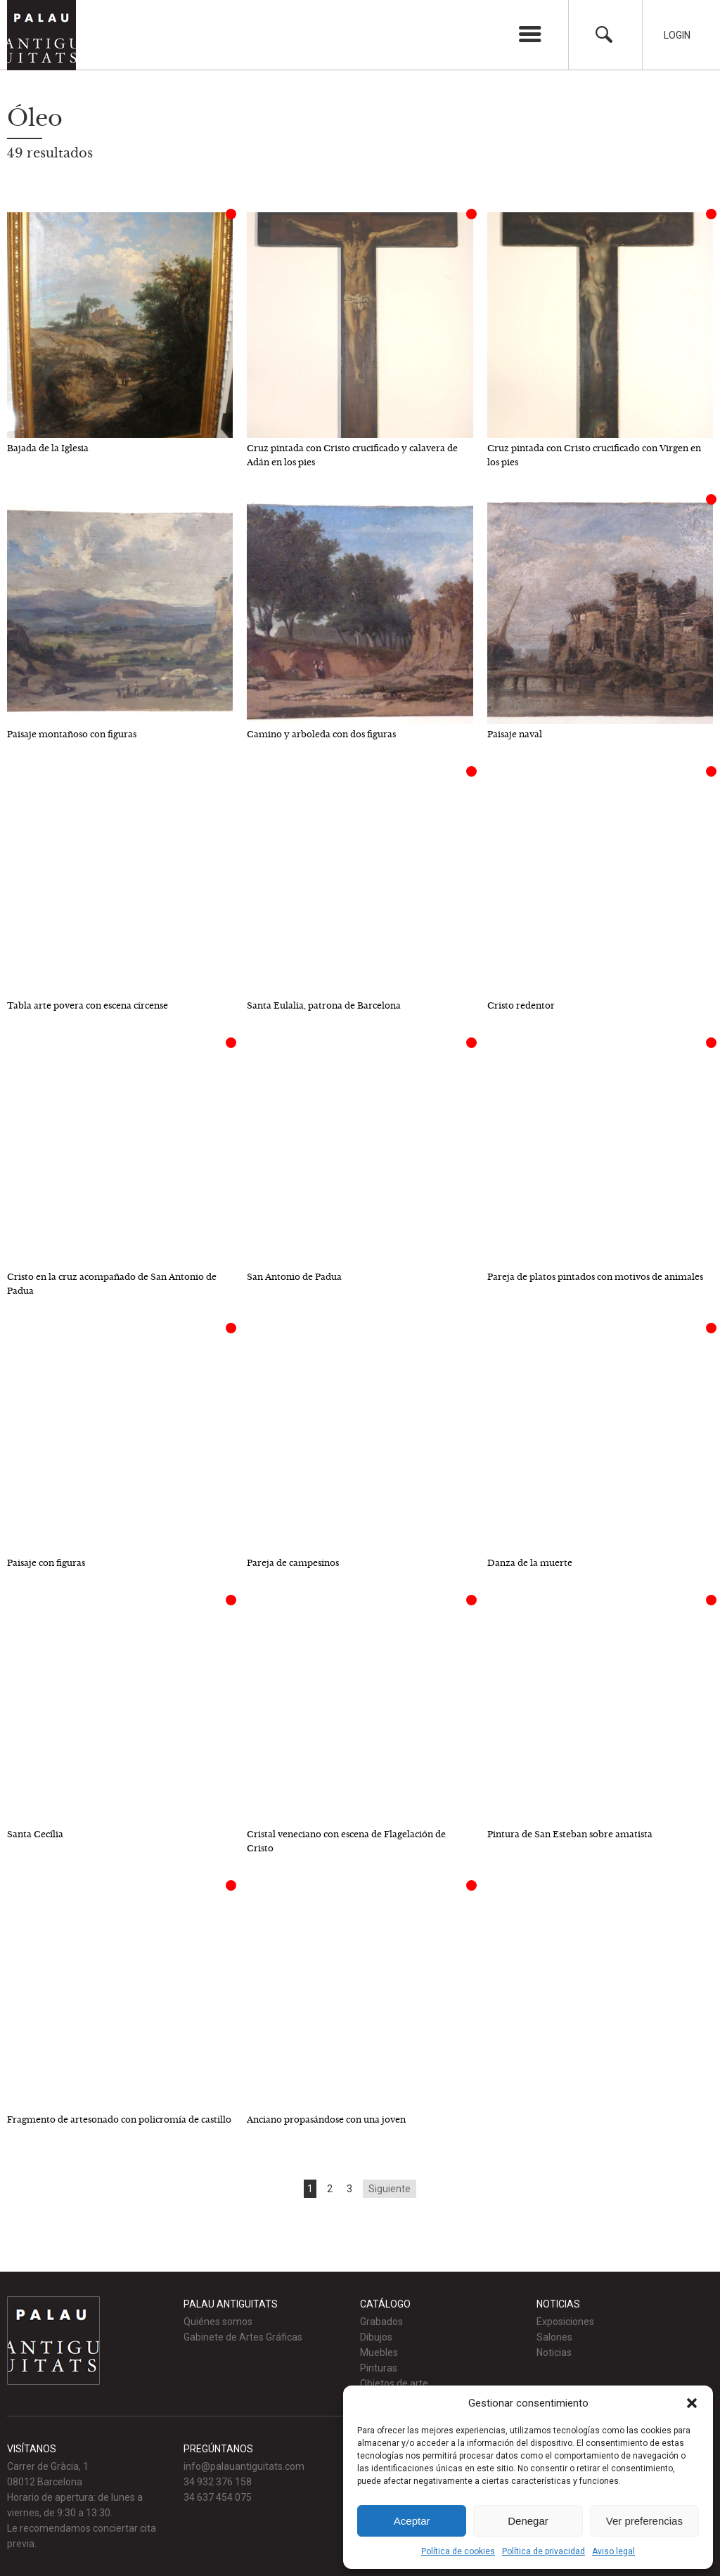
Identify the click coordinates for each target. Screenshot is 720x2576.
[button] (692, 2403)
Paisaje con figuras (46, 1563)
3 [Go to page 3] (349, 2188)
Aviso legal (613, 2551)
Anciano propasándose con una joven (326, 2119)
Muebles (379, 2352)
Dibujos (376, 2337)
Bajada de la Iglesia (48, 448)
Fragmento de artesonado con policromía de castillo (119, 2119)
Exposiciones (565, 2321)
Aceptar (412, 2521)
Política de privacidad (543, 2551)
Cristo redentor (521, 1005)
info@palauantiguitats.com (244, 2466)
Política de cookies (458, 2551)
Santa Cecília (35, 1834)
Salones (554, 2337)
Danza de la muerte (529, 1563)
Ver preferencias (644, 2521)
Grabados (381, 2321)
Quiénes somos (218, 2321)
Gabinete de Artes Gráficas (243, 2337)
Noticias (554, 2352)
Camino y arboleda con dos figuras (321, 734)
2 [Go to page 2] (330, 2188)
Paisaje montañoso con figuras (71, 734)
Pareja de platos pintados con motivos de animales (595, 1276)
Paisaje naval (514, 734)
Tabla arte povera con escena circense (87, 1005)
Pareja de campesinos (293, 1563)
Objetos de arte (394, 2383)
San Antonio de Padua (294, 1276)
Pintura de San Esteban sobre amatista (569, 1834)
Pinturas (378, 2368)
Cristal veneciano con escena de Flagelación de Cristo (346, 1841)
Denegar (528, 2521)
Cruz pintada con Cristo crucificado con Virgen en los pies (594, 455)
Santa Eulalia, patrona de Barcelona (324, 1005)
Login (677, 35)
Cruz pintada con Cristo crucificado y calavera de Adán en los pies (352, 455)
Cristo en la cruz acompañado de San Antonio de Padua (112, 1283)
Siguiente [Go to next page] (389, 2188)
